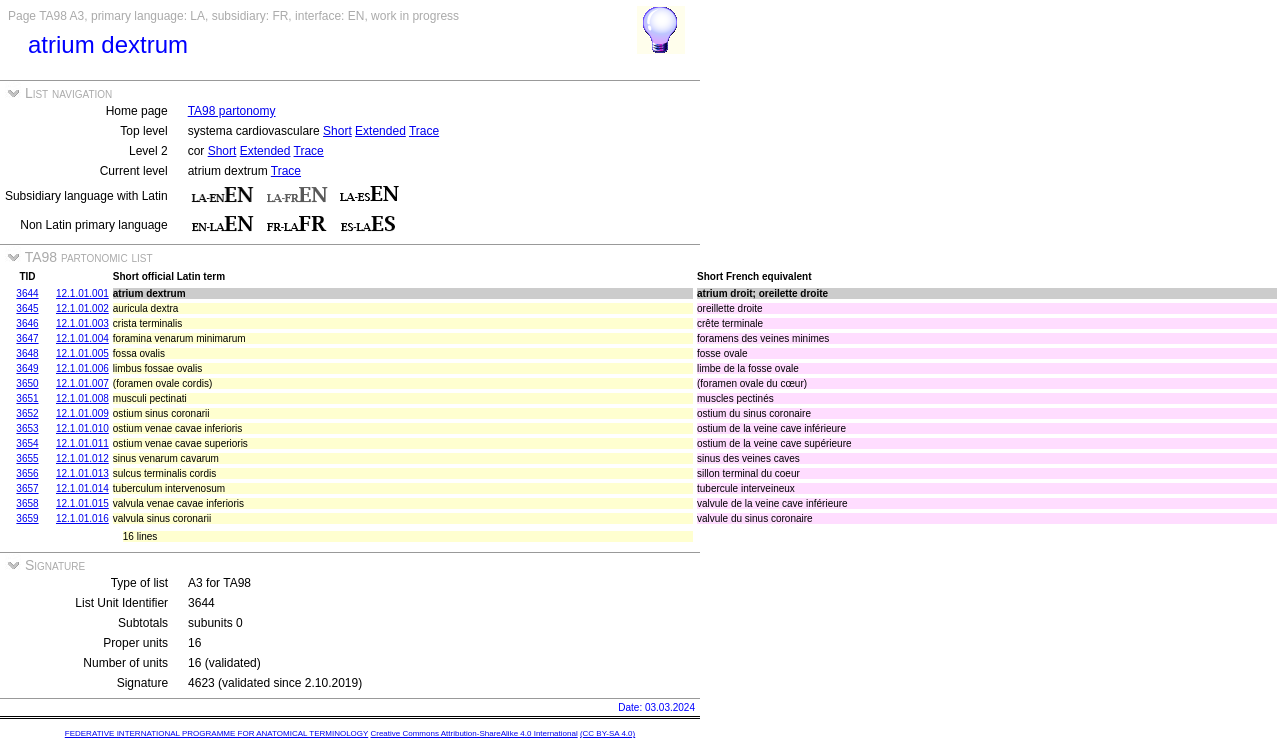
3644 (27, 293)
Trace (424, 131)
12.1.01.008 (82, 398)
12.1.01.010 (82, 428)
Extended (380, 131)
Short (337, 131)
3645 (27, 308)
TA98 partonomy (232, 111)
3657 (27, 488)
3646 (27, 323)
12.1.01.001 (82, 293)
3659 (27, 518)
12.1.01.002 (82, 308)
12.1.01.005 (82, 353)
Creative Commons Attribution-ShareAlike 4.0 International (473, 733)
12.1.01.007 (82, 383)
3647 (27, 338)
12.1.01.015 (82, 503)
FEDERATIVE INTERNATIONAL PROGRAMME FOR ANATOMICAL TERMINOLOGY (216, 733)
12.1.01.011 (82, 443)
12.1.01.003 (82, 323)
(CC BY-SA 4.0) (607, 733)
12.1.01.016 (82, 518)
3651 (27, 398)
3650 (27, 383)
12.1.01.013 (82, 473)
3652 (27, 413)
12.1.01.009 (82, 413)
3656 (27, 473)
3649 (27, 368)
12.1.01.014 (82, 488)
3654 (27, 443)
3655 (27, 458)
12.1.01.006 (82, 368)
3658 (27, 503)
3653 (27, 428)
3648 (27, 353)
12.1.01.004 (82, 338)
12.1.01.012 (82, 458)
